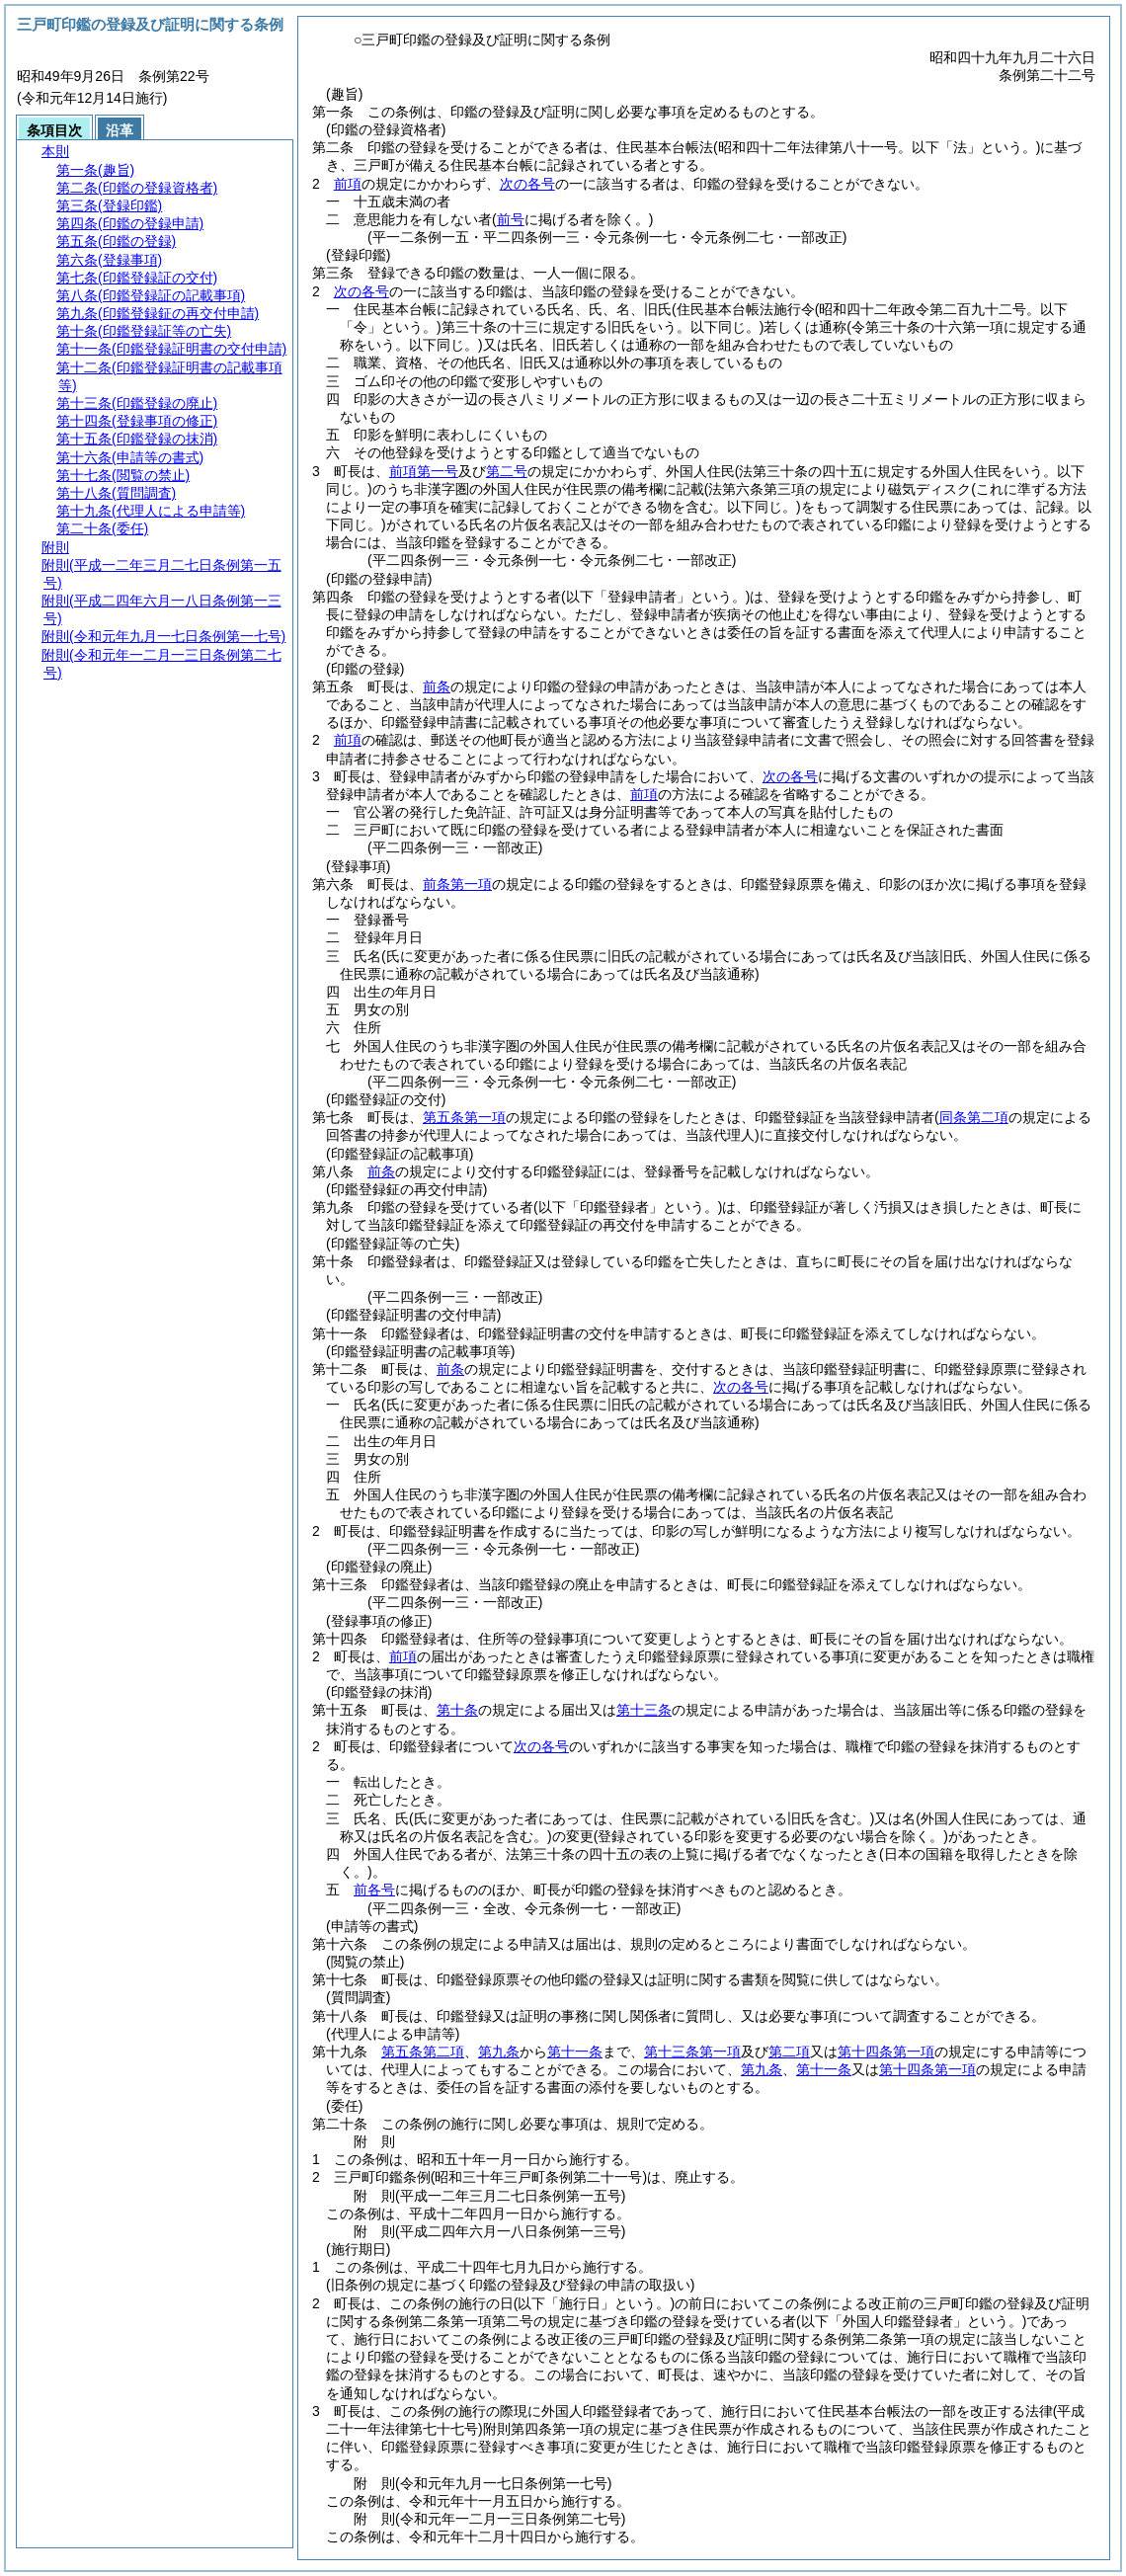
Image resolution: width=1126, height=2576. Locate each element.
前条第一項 (457, 884)
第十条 (457, 1710)
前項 (348, 184)
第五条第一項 (464, 1117)
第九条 (499, 2051)
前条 (436, 686)
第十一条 (575, 2051)
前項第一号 (423, 471)
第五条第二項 (422, 2051)
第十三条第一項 (692, 2051)
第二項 (789, 2051)
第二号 (506, 471)
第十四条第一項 (886, 2051)
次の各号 (527, 184)
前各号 (374, 1889)
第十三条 (644, 1710)
